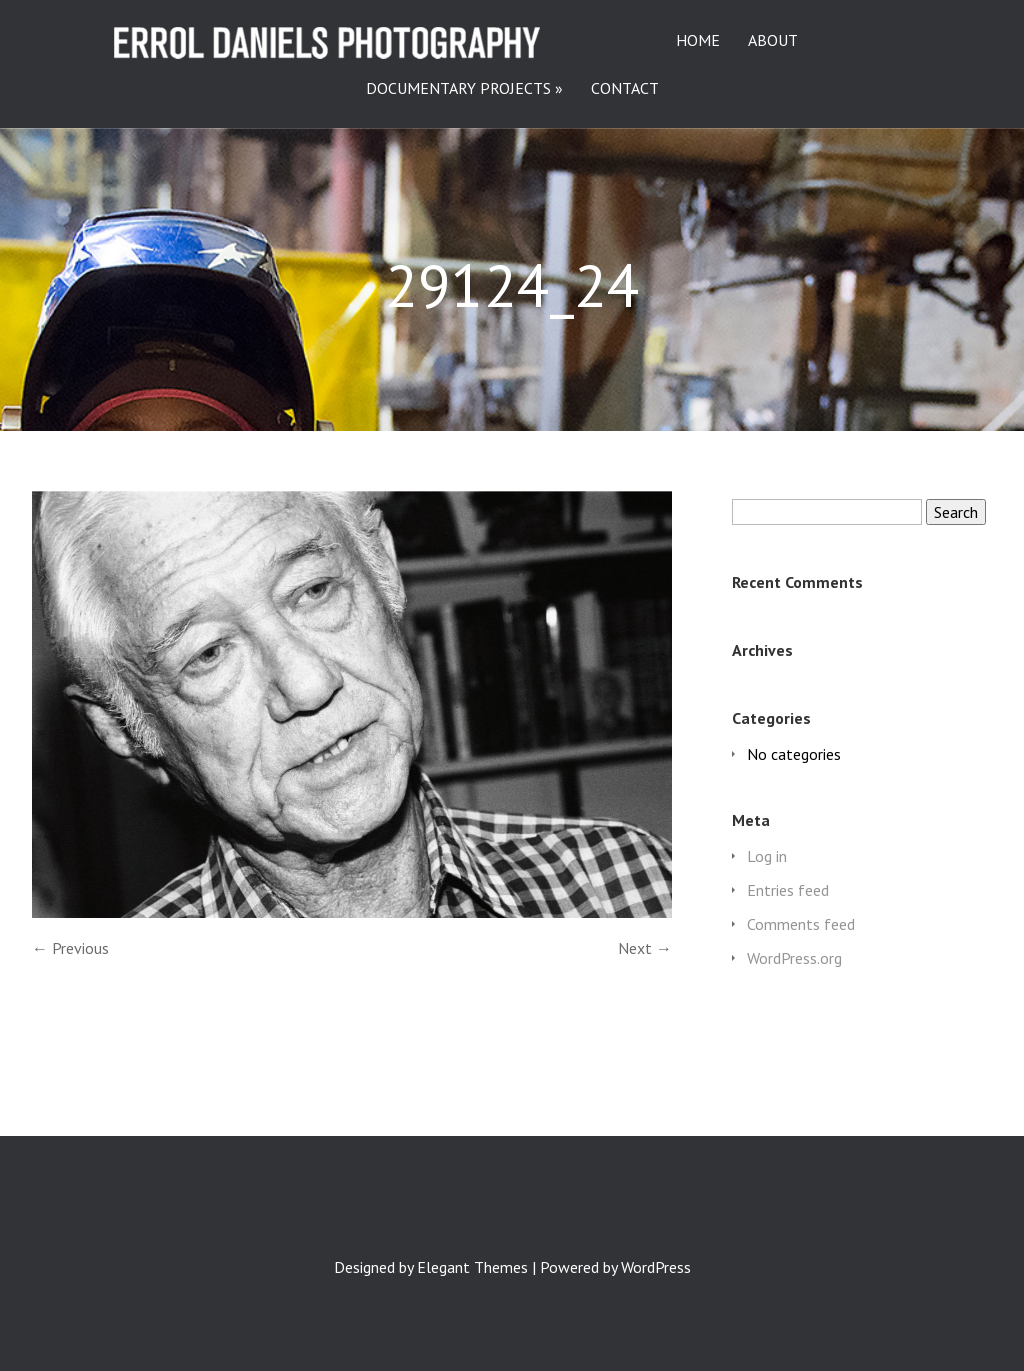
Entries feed (788, 890)
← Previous (70, 948)
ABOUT (773, 41)
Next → (645, 948)
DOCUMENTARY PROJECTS (458, 89)
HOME (698, 41)
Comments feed (801, 924)
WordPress (656, 1267)
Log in (767, 856)
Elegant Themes (472, 1267)
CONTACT (625, 89)
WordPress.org (794, 958)
